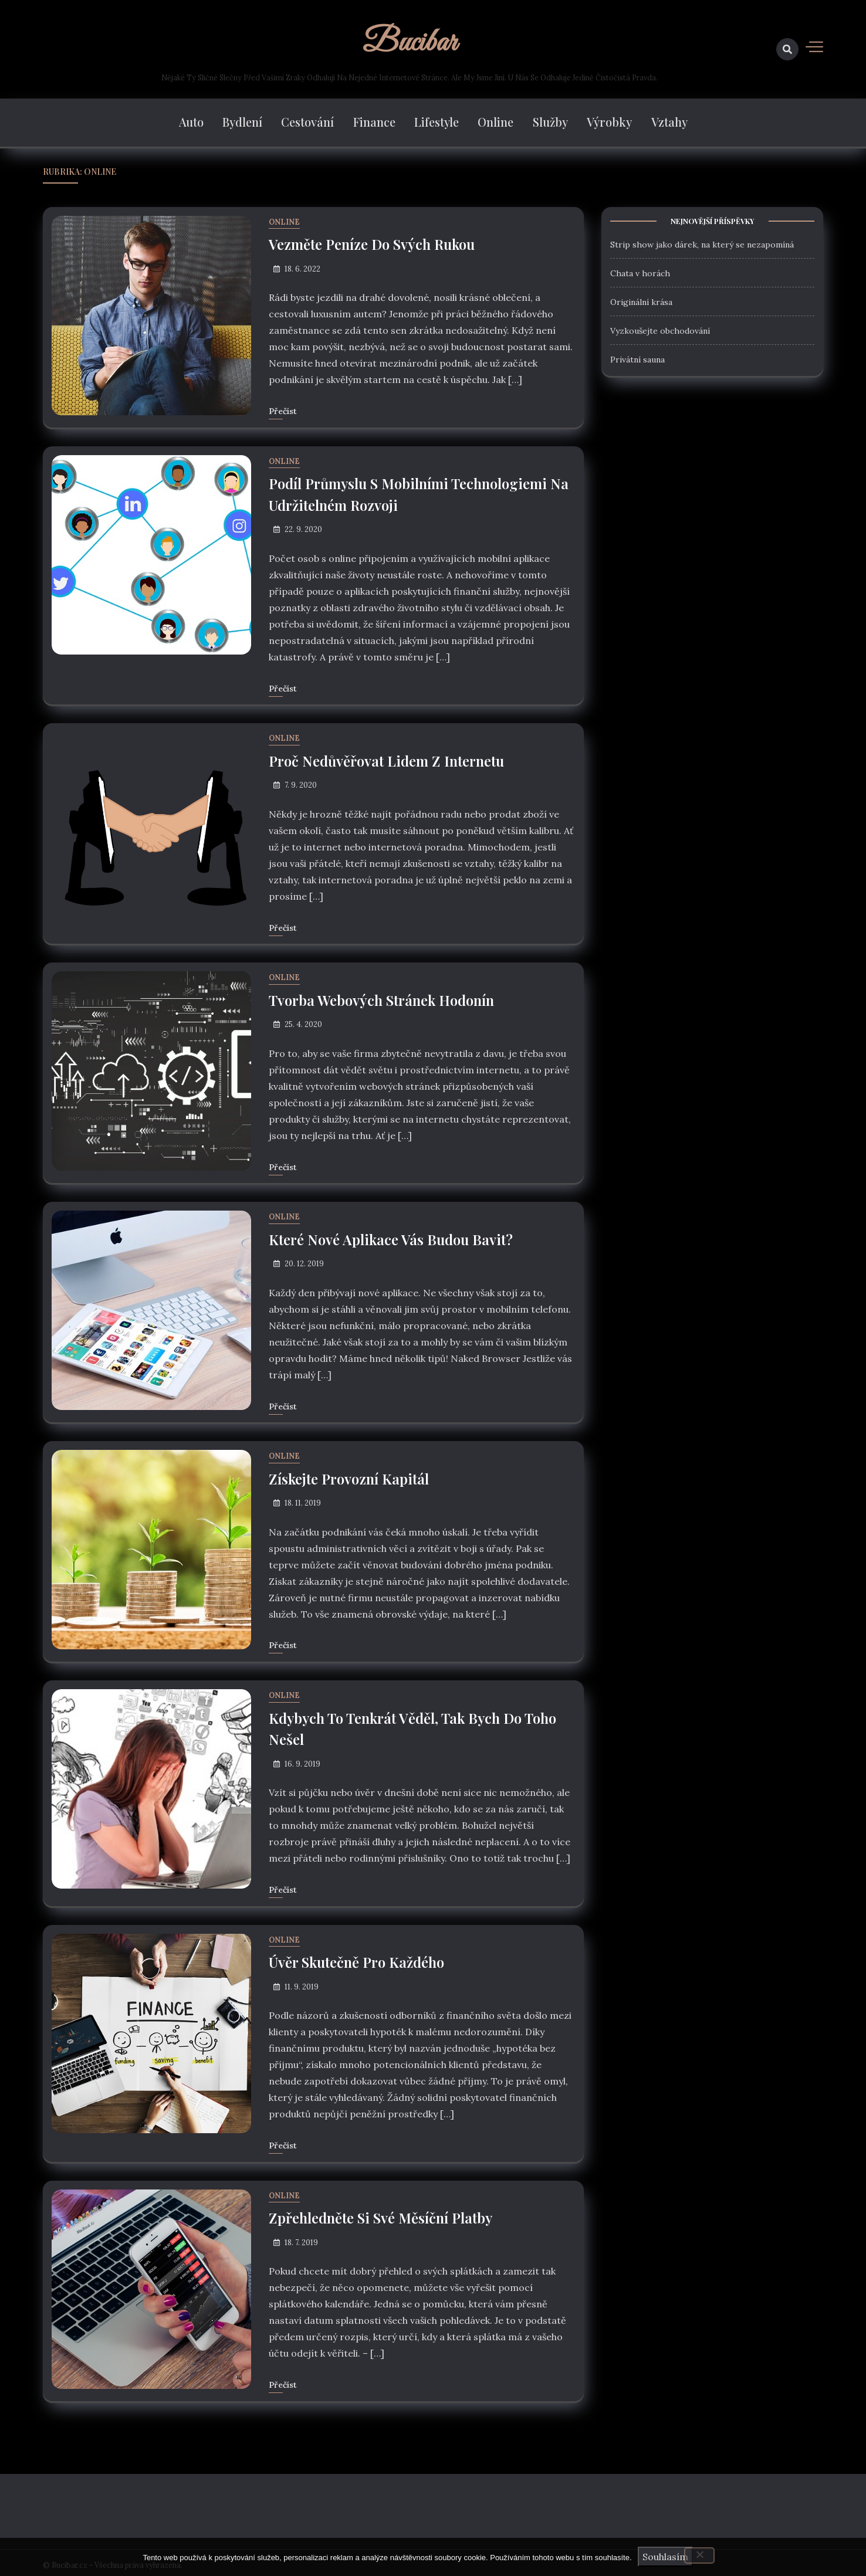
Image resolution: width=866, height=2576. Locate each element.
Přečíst (283, 411)
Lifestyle (436, 123)
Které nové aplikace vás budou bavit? (391, 1237)
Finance (374, 123)
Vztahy (669, 123)
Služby (550, 123)
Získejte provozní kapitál (349, 1475)
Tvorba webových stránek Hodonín (382, 998)
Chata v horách (640, 274)
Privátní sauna (637, 360)
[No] (699, 2555)
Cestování (308, 123)
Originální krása (641, 302)
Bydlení (243, 123)
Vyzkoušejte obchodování (660, 331)
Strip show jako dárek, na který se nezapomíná (702, 245)
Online (495, 123)
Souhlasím (665, 2557)
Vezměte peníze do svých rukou (372, 244)
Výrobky (609, 123)
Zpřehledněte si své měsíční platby (381, 2213)
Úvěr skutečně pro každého (357, 1958)
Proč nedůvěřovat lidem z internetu (386, 759)
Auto (192, 123)
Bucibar (409, 42)
